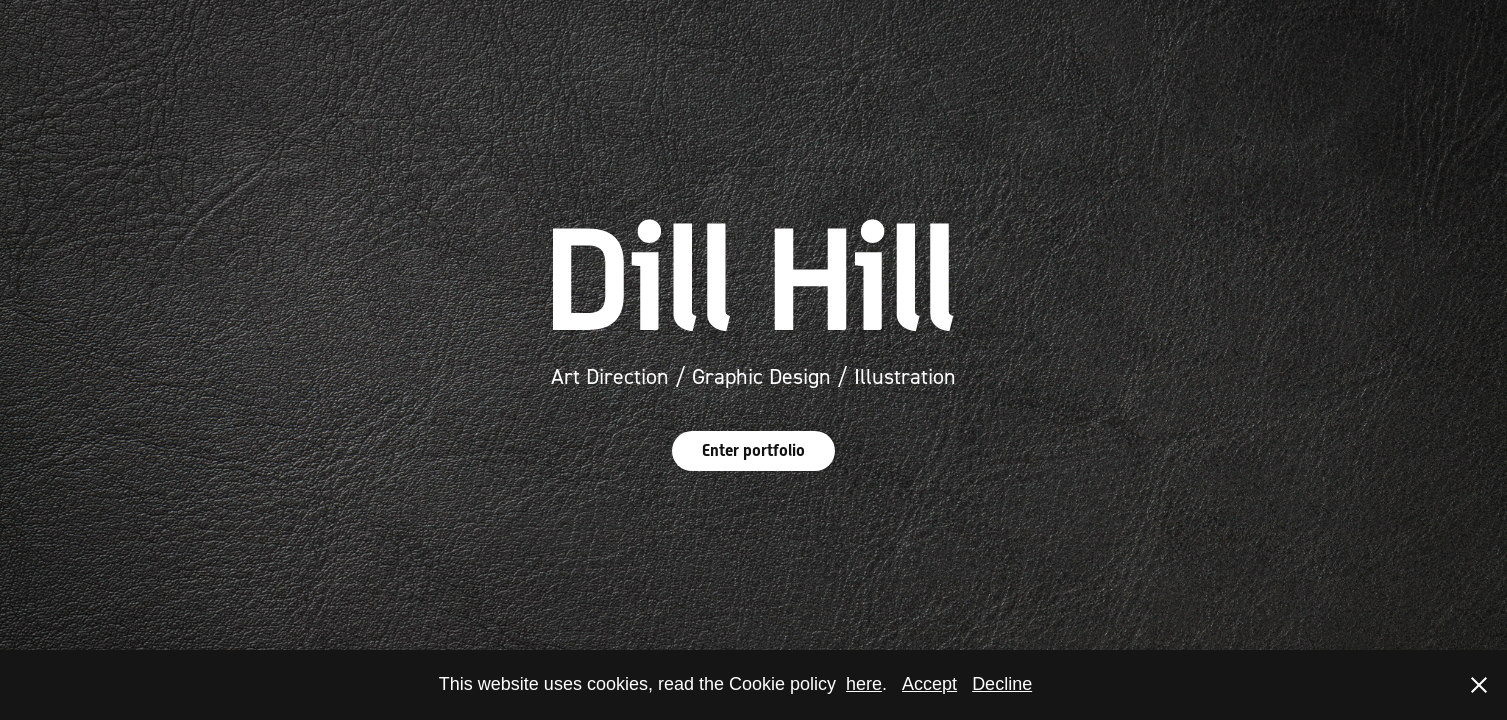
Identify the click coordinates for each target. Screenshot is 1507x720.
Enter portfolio (753, 450)
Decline (1002, 684)
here (864, 684)
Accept (929, 684)
